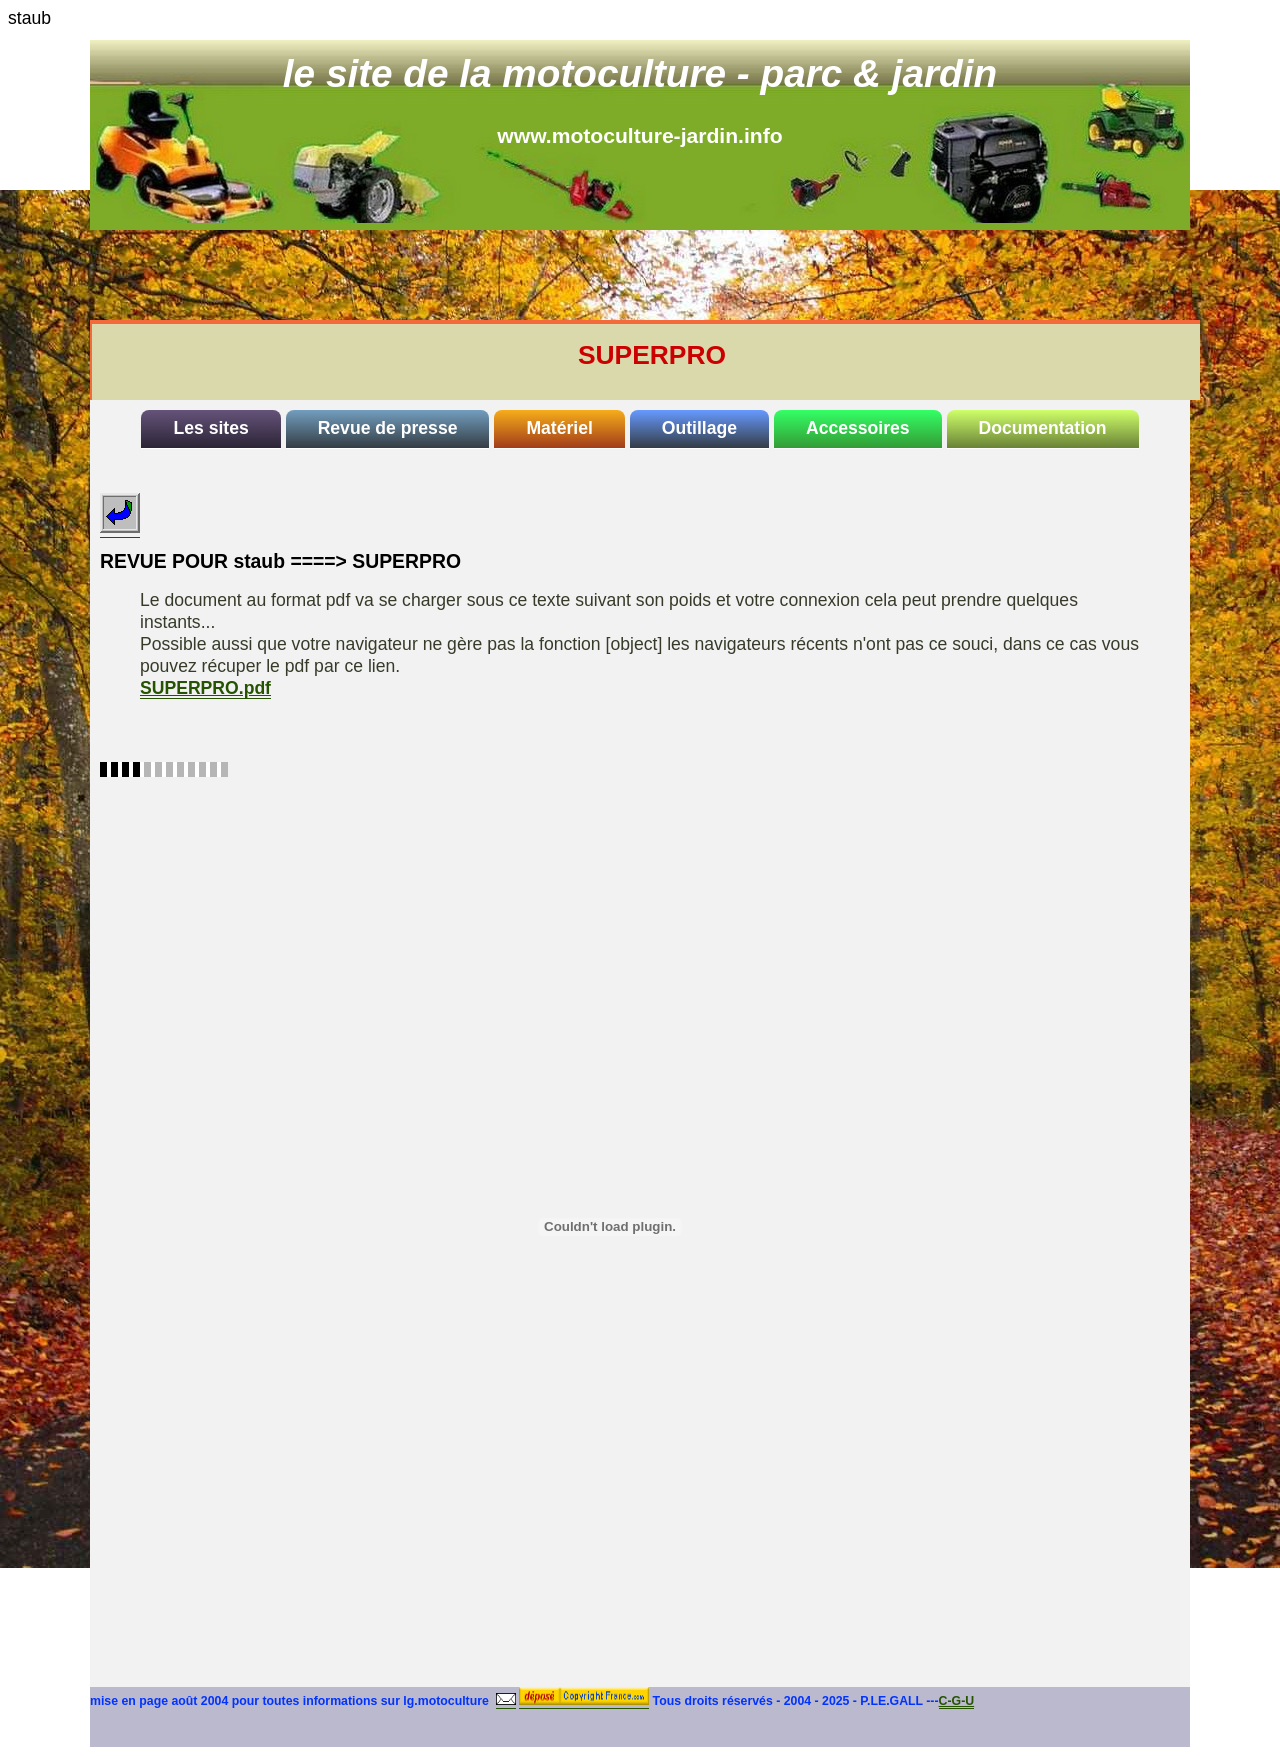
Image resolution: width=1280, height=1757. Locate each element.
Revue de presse (388, 428)
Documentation (1043, 428)
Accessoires (858, 428)
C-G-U (957, 1701)
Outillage (699, 428)
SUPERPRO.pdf (205, 688)
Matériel (559, 428)
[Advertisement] (666, 275)
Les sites (210, 428)
